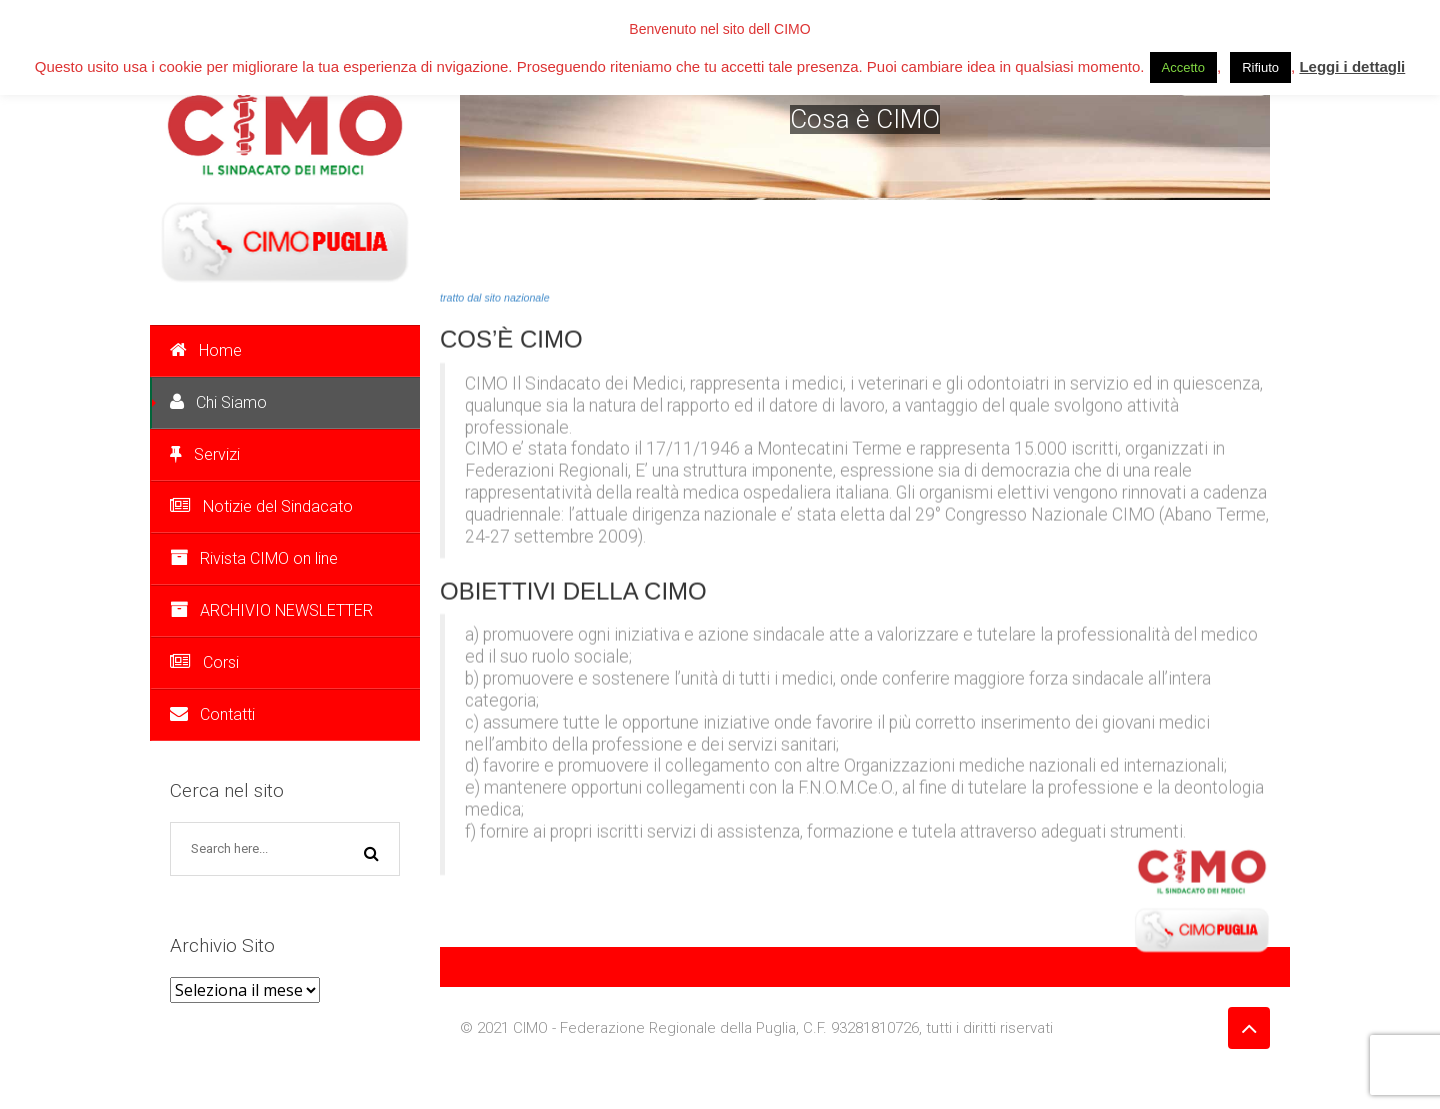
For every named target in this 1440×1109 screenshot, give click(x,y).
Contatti (212, 714)
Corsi (204, 662)
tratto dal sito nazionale (495, 296)
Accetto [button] (1183, 67)
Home (206, 350)
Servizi (205, 454)
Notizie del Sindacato (261, 506)
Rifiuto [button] (1260, 67)
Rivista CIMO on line (254, 558)
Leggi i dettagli (1352, 66)
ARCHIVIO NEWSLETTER (271, 610)
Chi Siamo (218, 402)
